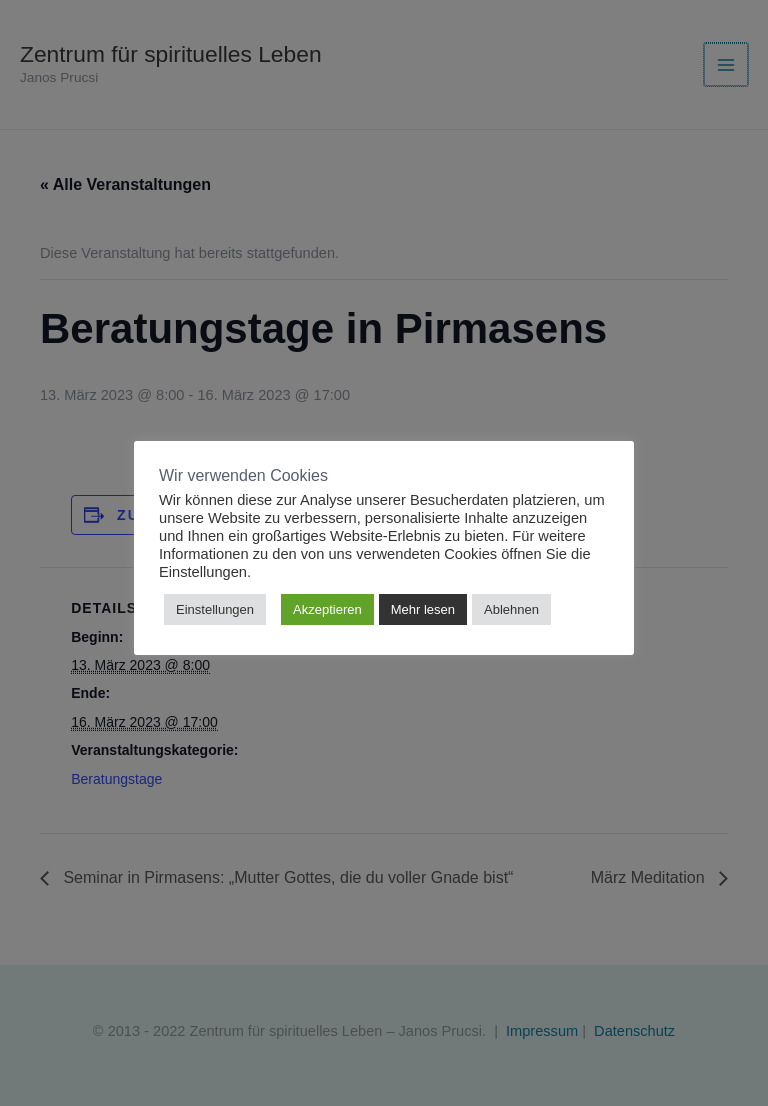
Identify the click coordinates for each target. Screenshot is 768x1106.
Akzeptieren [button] (327, 609)
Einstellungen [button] (215, 609)
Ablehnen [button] (511, 609)
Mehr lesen (423, 609)
